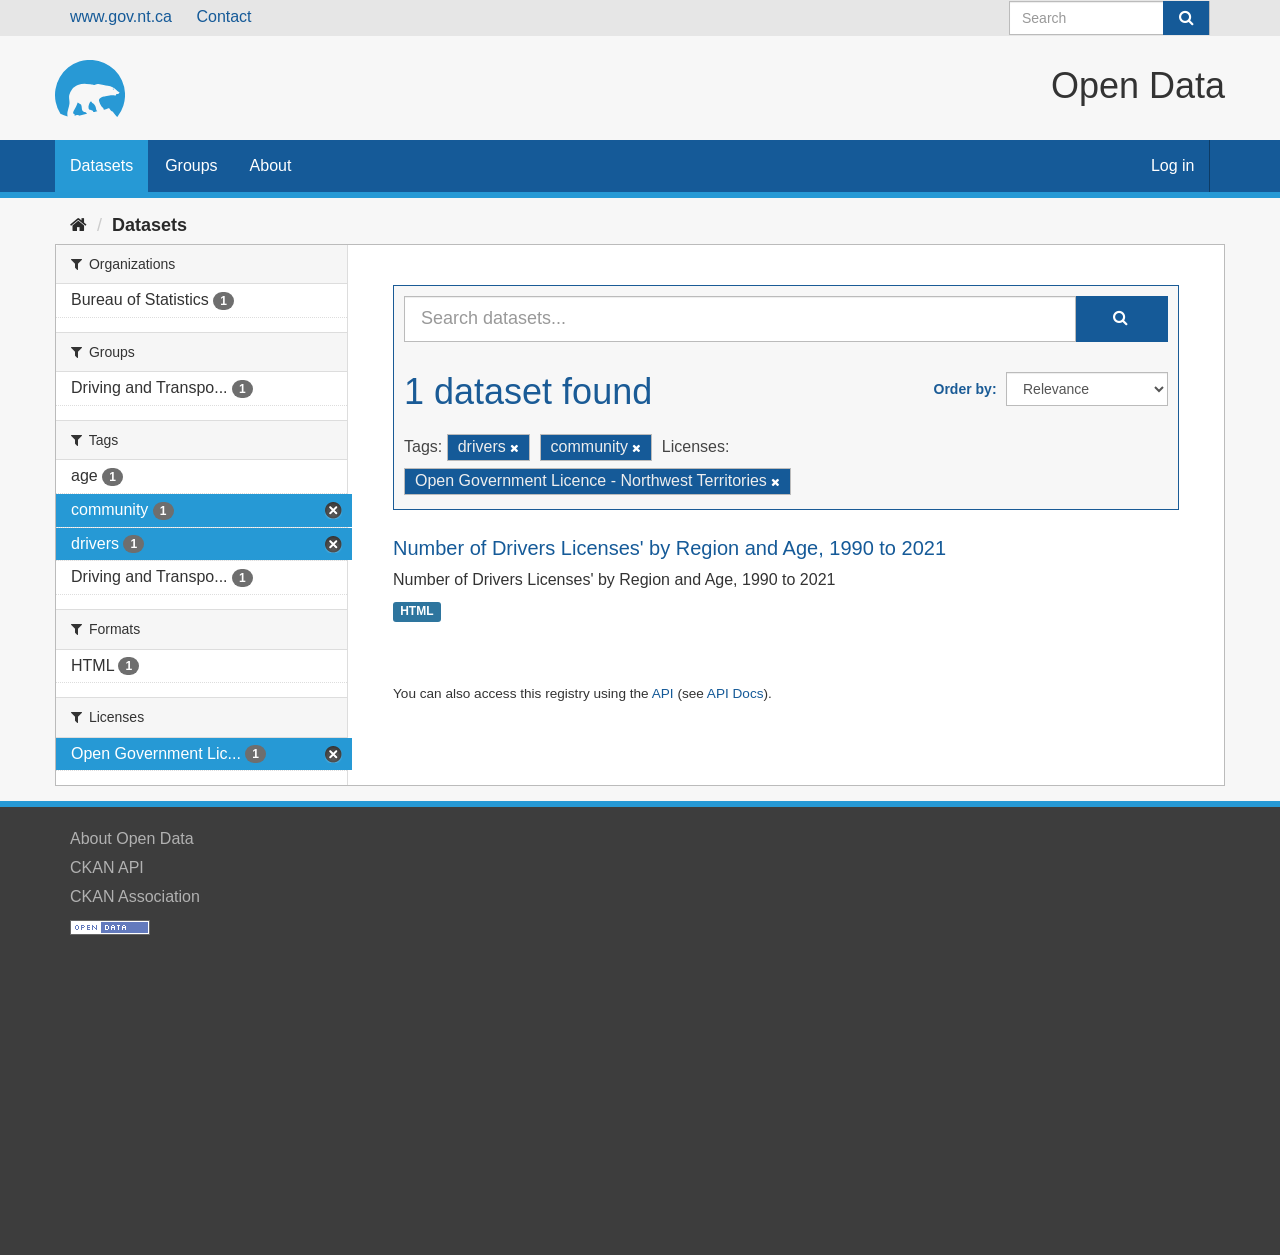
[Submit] (1186, 18)
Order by (963, 389)
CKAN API (107, 867)
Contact (223, 16)
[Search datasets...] (740, 319)
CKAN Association (135, 896)
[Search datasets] (1109, 18)
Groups (191, 165)
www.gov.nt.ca (121, 16)
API (663, 693)
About (271, 165)
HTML (416, 612)
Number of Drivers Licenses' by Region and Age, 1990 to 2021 (669, 548)
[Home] (78, 225)
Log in (1173, 165)
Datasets (101, 165)
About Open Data (132, 838)
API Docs (735, 693)
